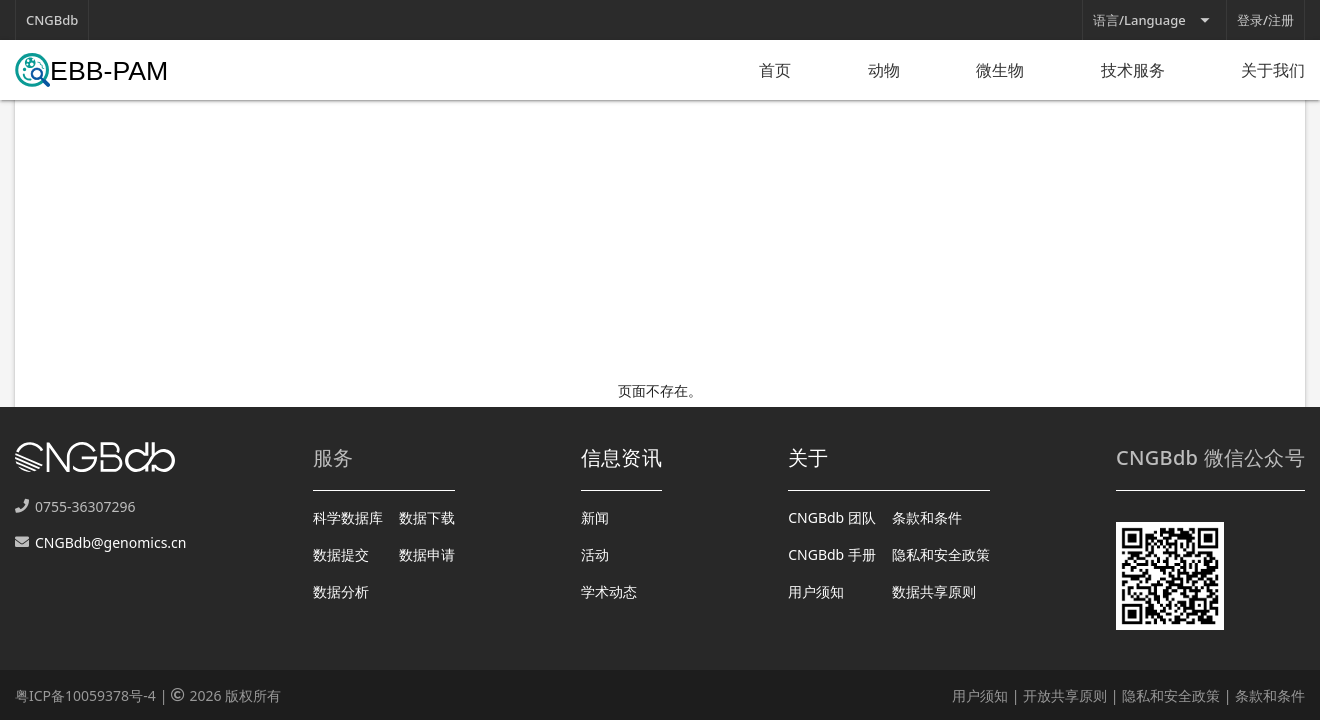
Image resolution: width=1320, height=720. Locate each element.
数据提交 (341, 554)
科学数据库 (348, 517)
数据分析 (341, 591)
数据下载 (427, 517)
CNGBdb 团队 (832, 517)
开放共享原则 (1065, 695)
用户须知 (816, 591)
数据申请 (427, 554)
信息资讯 (621, 457)
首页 (775, 70)
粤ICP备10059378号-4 (85, 695)
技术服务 (1133, 70)
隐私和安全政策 (941, 554)
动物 (884, 70)
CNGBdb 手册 (832, 554)
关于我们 (1273, 70)
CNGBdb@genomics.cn (110, 542)
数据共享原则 (934, 591)
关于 (808, 457)
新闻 (595, 517)
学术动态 (609, 591)
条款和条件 (927, 517)
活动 (595, 554)
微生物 (1000, 70)
